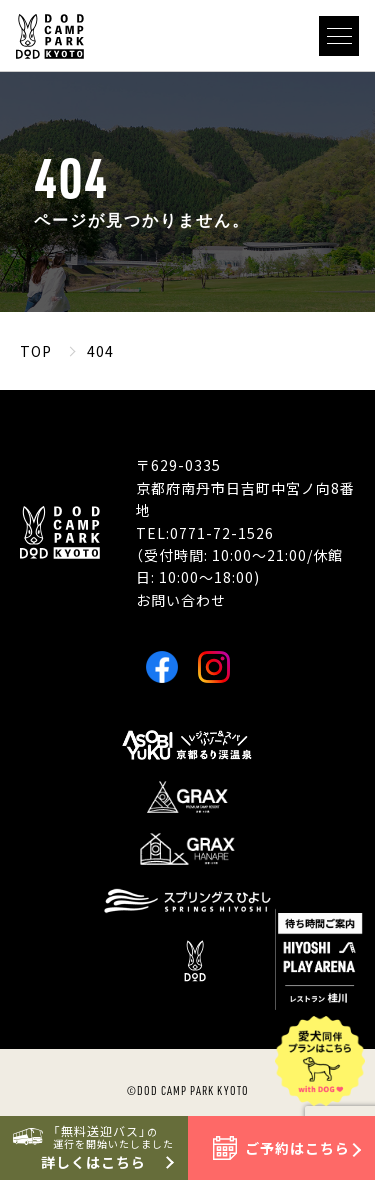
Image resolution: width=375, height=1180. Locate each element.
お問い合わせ (181, 600)
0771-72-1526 (222, 533)
